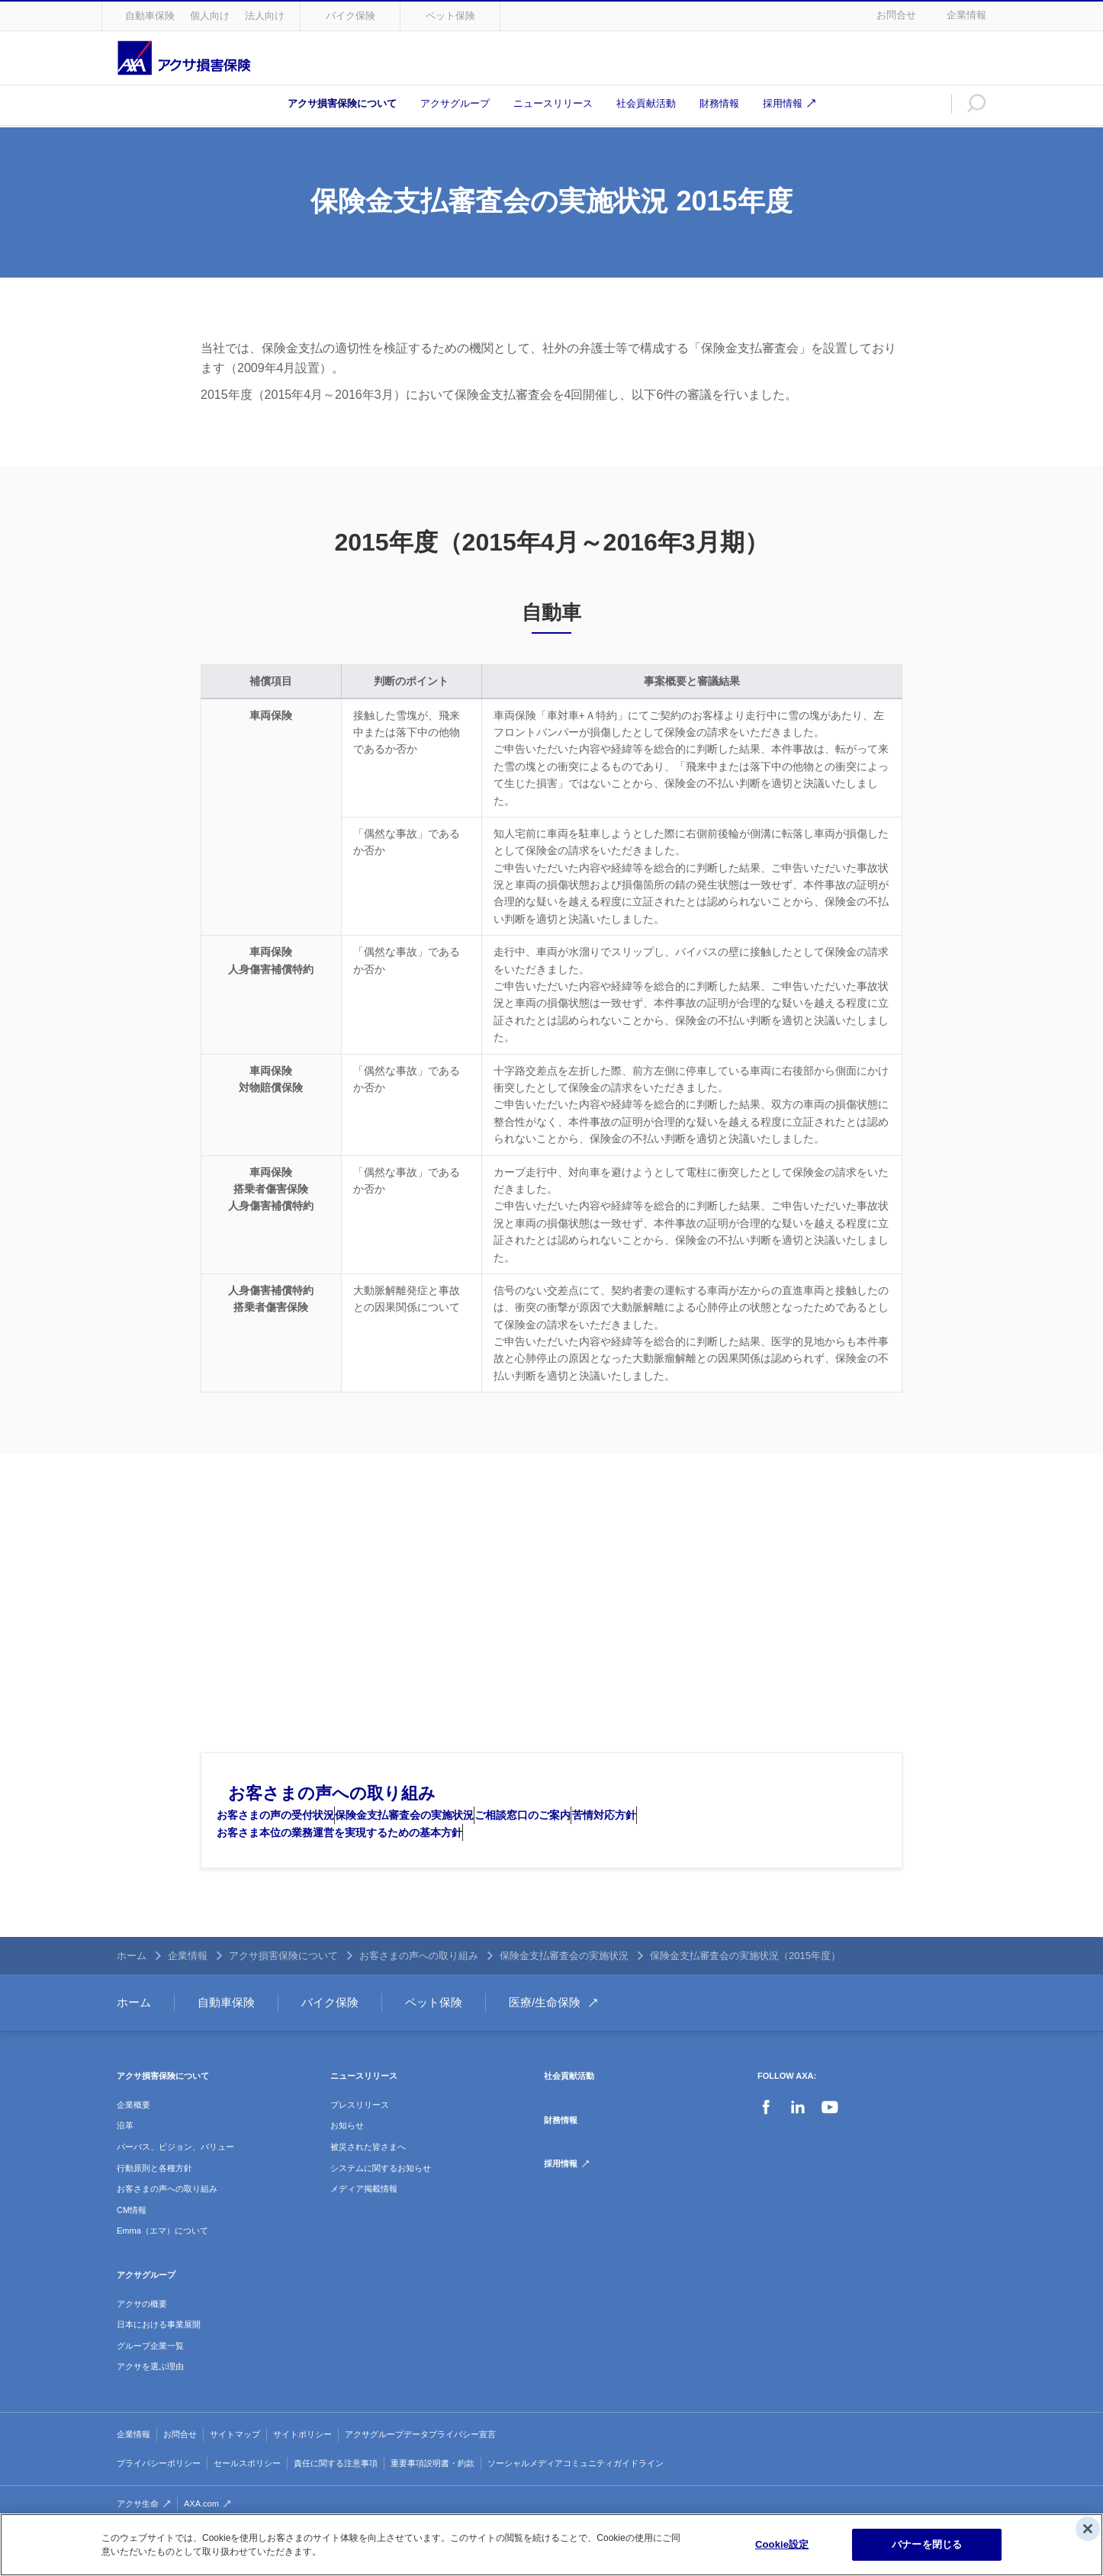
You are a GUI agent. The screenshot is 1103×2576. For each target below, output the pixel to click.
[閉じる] (1088, 2529)
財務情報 (719, 103)
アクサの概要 (142, 2333)
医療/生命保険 (544, 2032)
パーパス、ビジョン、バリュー (175, 2177)
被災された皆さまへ (368, 2177)
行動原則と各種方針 (154, 2197)
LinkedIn (797, 2137)
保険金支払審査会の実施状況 (438, 1830)
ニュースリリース (553, 103)
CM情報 (131, 2240)
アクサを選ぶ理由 (150, 2396)
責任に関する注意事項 (336, 2492)
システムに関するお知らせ (380, 2197)
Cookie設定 (782, 2544)
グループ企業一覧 (150, 2376)
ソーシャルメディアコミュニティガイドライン (575, 2492)
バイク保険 (350, 15)
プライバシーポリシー (159, 2492)
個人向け (210, 15)
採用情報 (782, 103)
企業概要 (133, 2135)
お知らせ (347, 2155)
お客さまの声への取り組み (332, 1793)
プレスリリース (359, 2135)
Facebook (765, 2137)
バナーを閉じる (927, 2544)
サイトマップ (235, 2464)
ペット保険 (450, 15)
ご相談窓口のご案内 (580, 1830)
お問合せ (896, 15)
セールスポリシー (247, 2492)
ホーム (131, 1986)
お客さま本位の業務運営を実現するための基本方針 (351, 1863)
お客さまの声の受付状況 (287, 1830)
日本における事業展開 (159, 2354)
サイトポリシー (302, 2464)
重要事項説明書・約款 (432, 2492)
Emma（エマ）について (162, 2261)
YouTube (830, 2137)
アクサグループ (455, 103)
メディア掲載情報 (363, 2219)
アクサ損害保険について (342, 103)
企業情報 (966, 15)
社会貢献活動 (646, 103)
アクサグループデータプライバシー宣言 (420, 2464)
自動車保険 (150, 15)
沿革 (125, 2155)
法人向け (265, 15)
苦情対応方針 (683, 1830)
